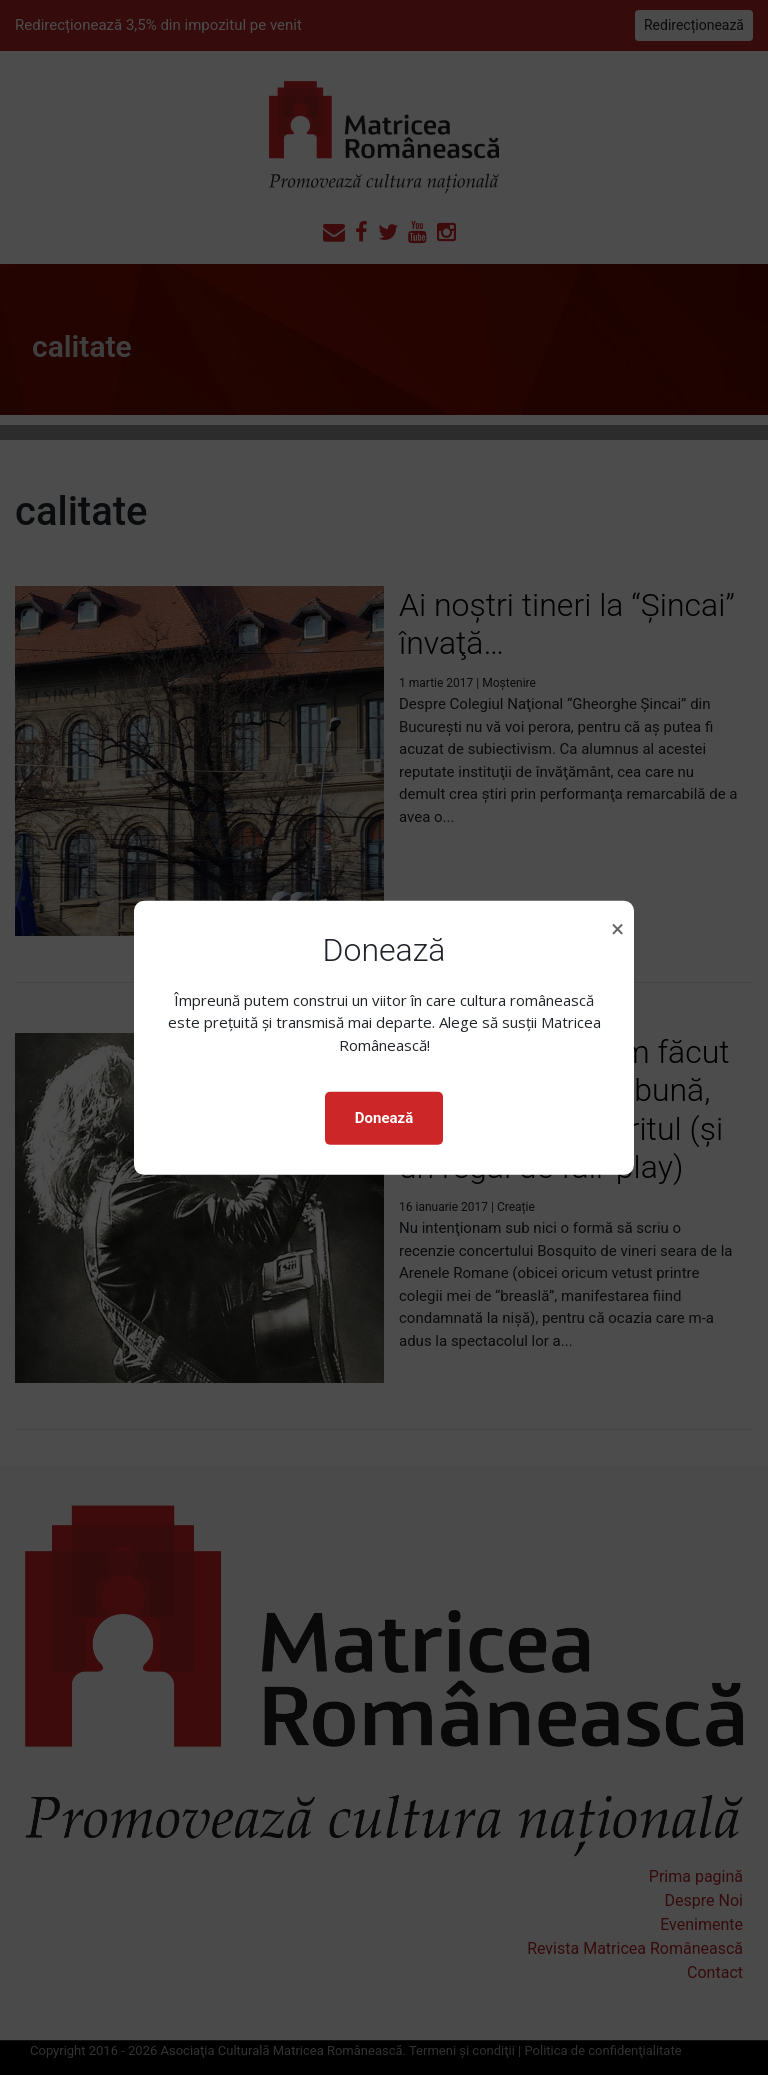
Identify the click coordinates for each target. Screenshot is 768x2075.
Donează (384, 1118)
